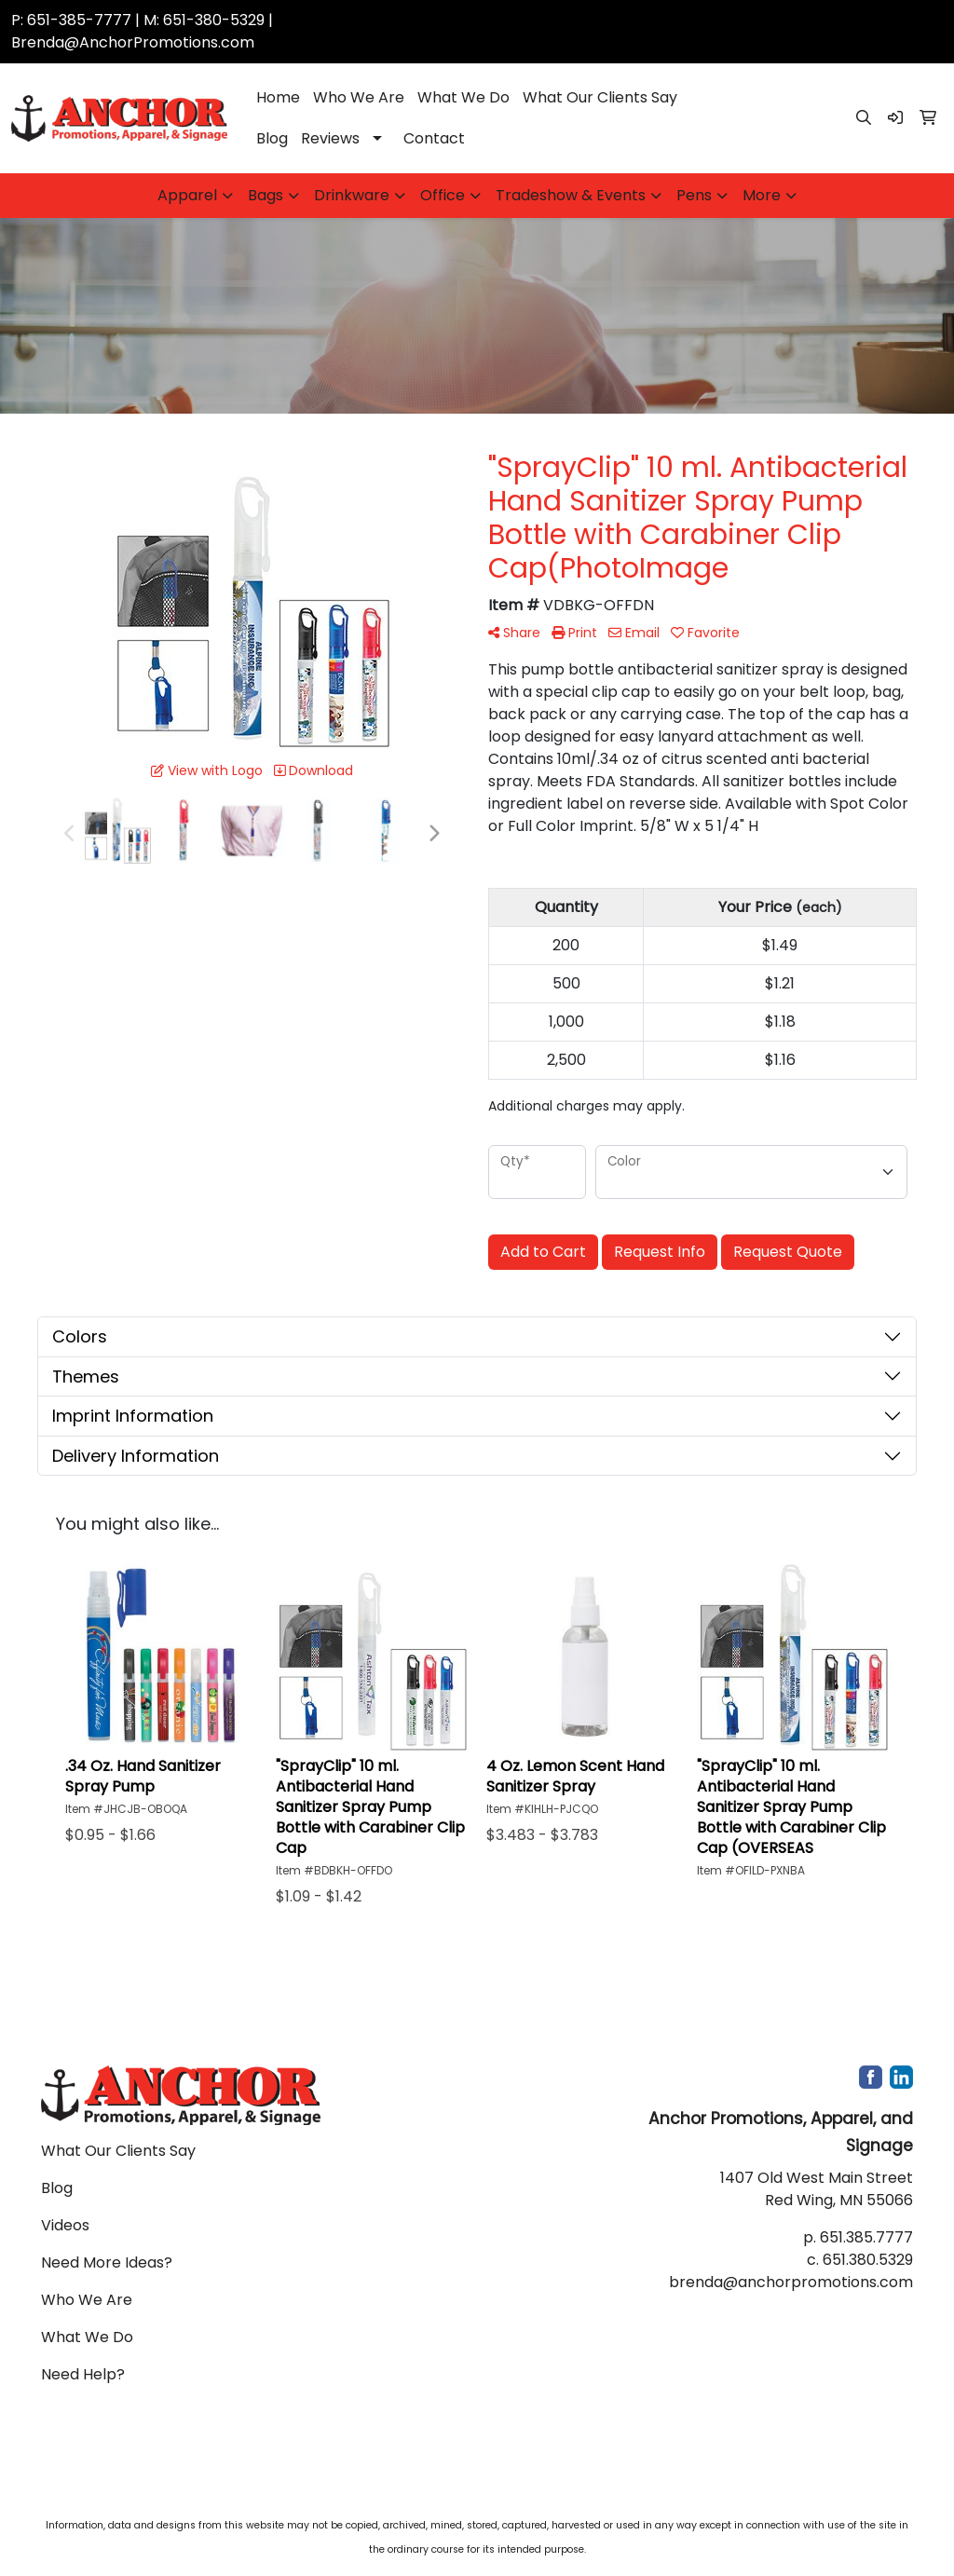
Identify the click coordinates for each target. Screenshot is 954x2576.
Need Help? (83, 2374)
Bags (265, 195)
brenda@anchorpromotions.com (791, 2282)
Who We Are (358, 97)
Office (442, 195)
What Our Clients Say (600, 97)
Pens (694, 195)
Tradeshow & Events (571, 195)
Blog (272, 138)
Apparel (187, 195)
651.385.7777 (866, 2237)
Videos (65, 2225)
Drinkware (351, 195)
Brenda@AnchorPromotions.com (132, 42)
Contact (434, 138)
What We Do (463, 97)
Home (278, 97)
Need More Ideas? (106, 2262)
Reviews (330, 138)
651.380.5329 (868, 2259)
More (762, 195)
